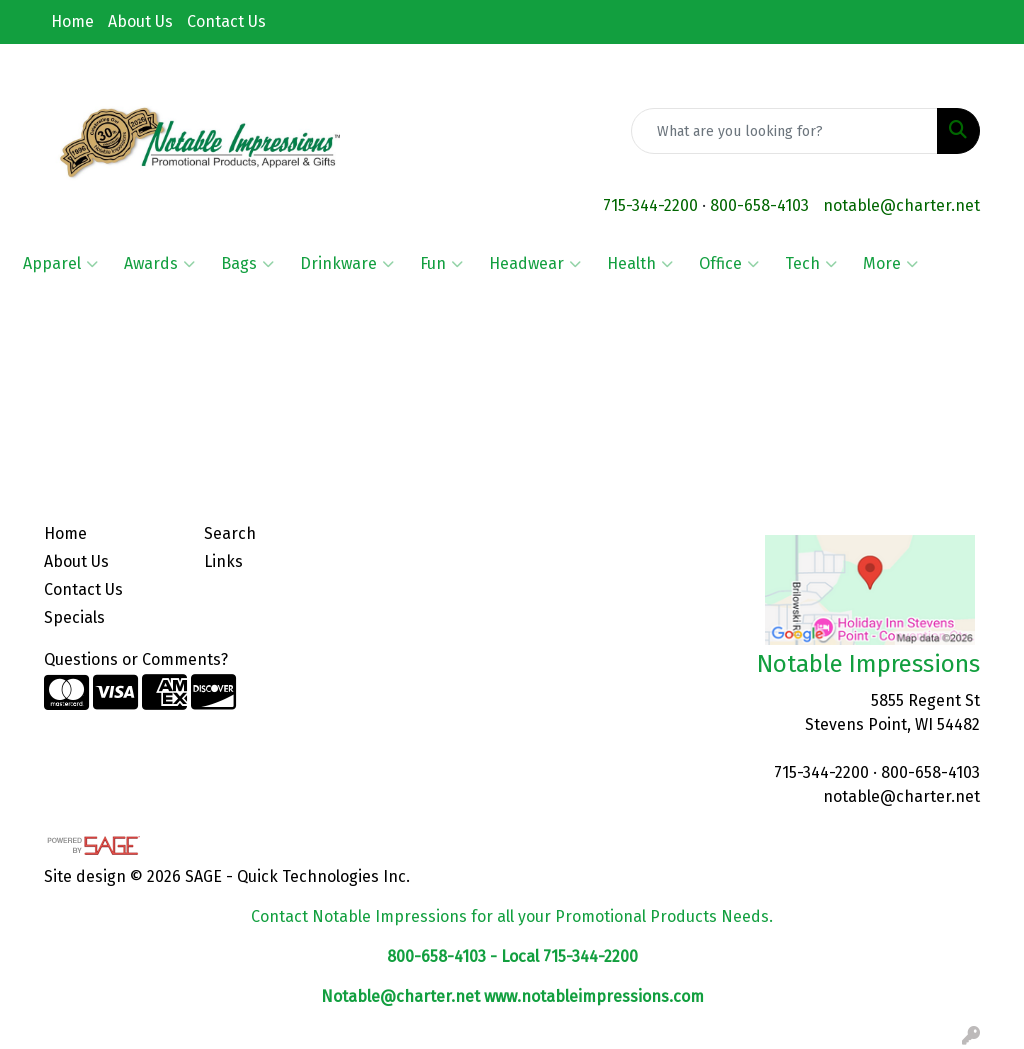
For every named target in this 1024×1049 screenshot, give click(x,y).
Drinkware (347, 264)
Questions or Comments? (136, 659)
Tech (811, 264)
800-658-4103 (759, 205)
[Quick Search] (784, 131)
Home (72, 21)
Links (223, 561)
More (890, 264)
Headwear (535, 264)
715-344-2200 (650, 205)
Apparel (60, 264)
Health (640, 264)
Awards (159, 264)
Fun (441, 264)
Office (729, 264)
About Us (140, 21)
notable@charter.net (901, 205)
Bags (247, 264)
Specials (74, 617)
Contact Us (226, 21)
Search (230, 533)
